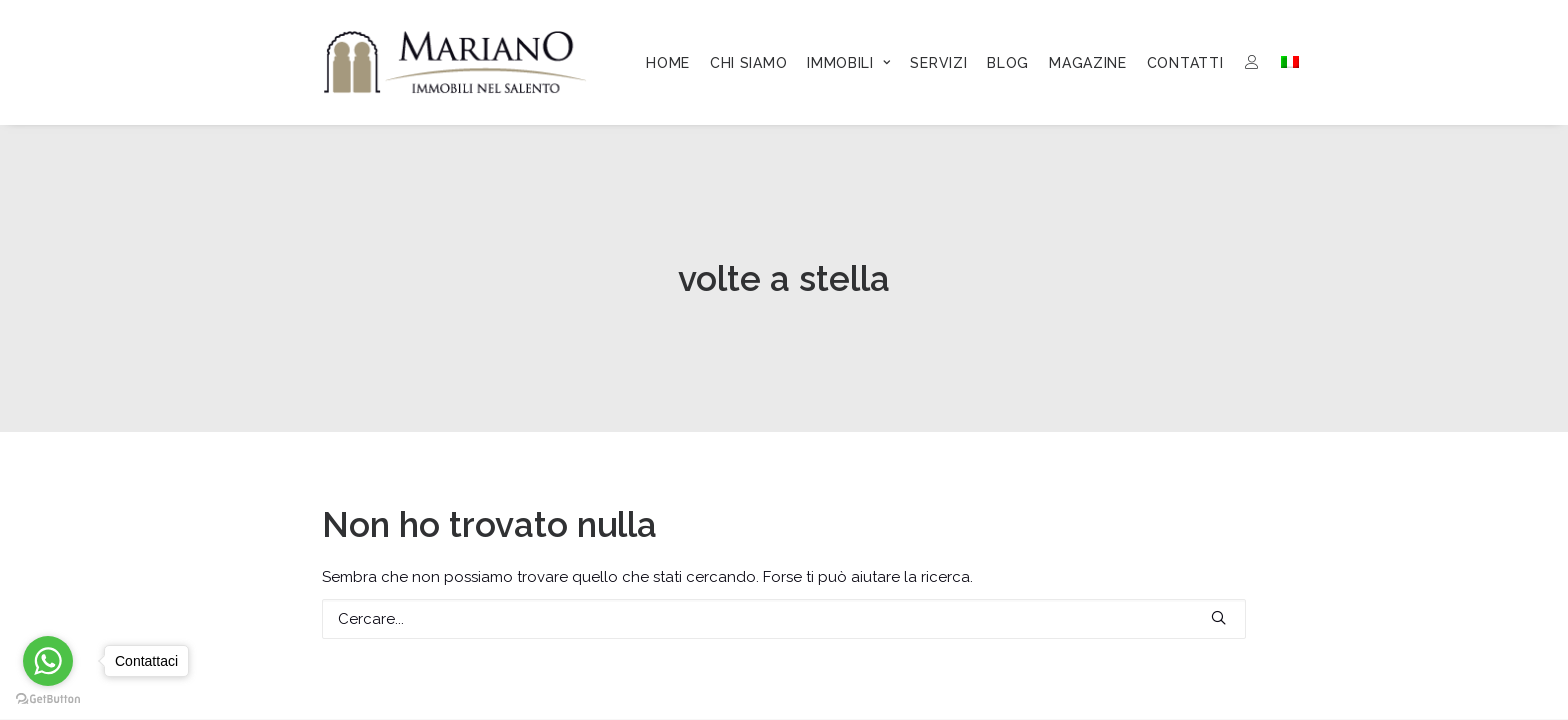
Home (668, 63)
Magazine (1088, 63)
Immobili (848, 63)
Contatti (1185, 63)
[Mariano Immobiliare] (455, 62)
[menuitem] (668, 63)
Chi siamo (748, 63)
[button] (1218, 617)
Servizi (938, 63)
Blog (1008, 63)
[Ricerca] (784, 619)
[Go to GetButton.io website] (48, 699)
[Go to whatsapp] (48, 661)
